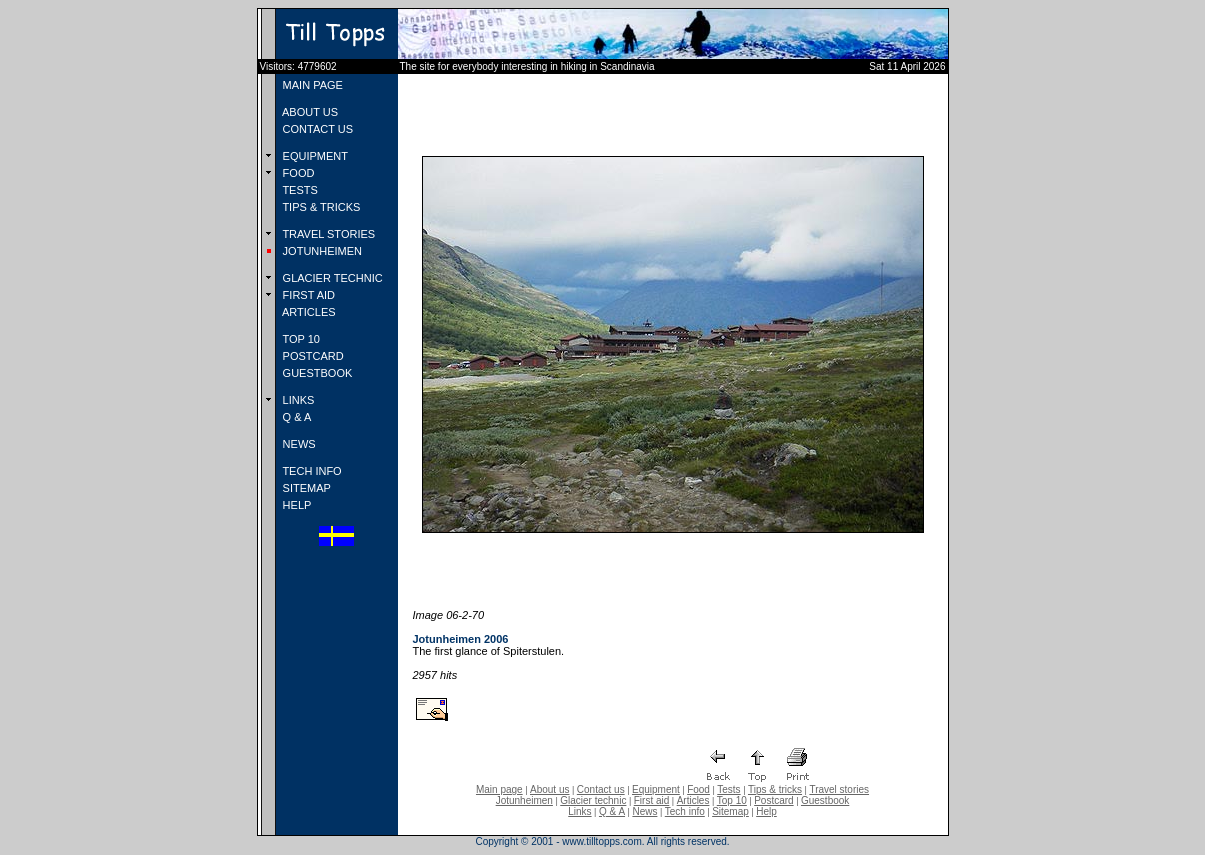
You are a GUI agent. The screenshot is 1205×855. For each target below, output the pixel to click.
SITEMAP (305, 488)
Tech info (685, 811)
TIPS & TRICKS (320, 207)
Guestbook (825, 800)
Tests (728, 789)
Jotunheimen (524, 800)
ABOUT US (309, 112)
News (644, 811)
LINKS (297, 400)
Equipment (656, 789)
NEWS (298, 444)
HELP (296, 505)
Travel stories (839, 789)
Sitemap (730, 811)
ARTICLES (308, 312)
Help (766, 811)
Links (579, 811)
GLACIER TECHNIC (331, 278)
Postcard (773, 800)
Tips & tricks (775, 789)
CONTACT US (317, 129)
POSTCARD (312, 356)
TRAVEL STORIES (328, 234)
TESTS (299, 190)
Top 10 (732, 800)
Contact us (601, 789)
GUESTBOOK (316, 373)
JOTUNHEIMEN (321, 251)
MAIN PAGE (311, 85)
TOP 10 (300, 339)
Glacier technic (593, 800)
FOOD (297, 173)
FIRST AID (307, 295)
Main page (499, 789)
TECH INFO (311, 471)
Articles (693, 800)
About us (549, 789)
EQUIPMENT (314, 156)
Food (698, 789)
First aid (652, 800)
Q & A (296, 417)
